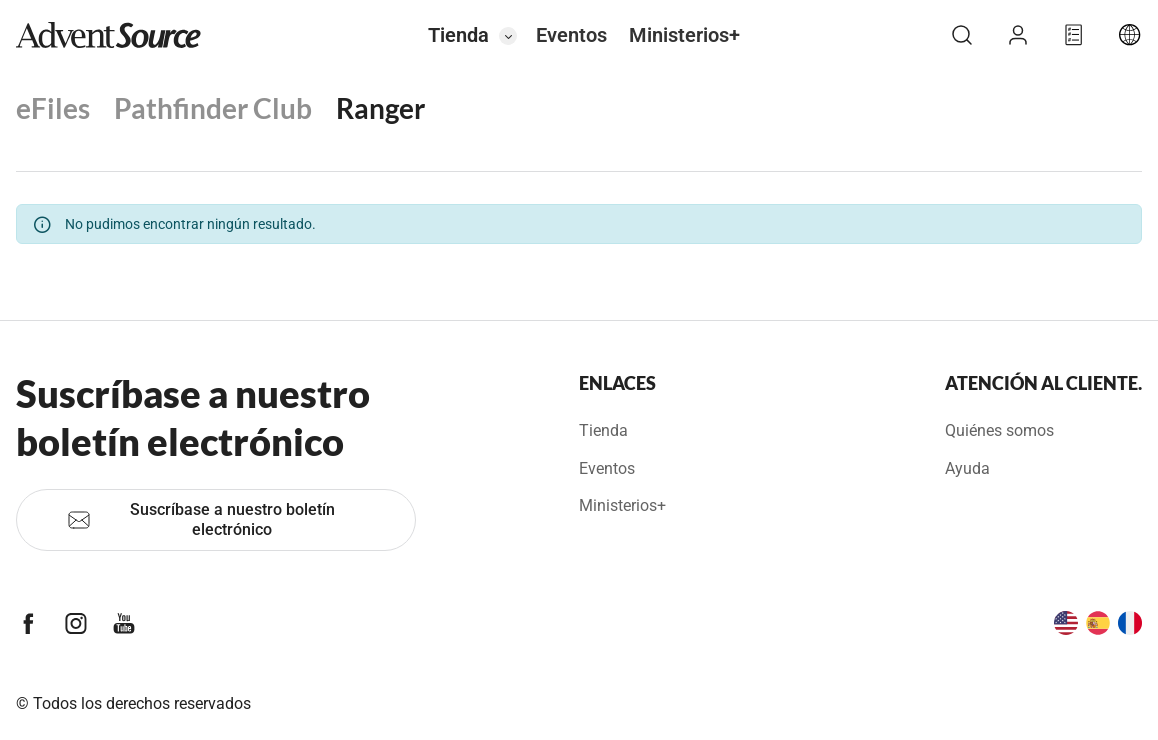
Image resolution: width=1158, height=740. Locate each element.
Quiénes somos (999, 430)
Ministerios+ (684, 35)
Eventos (571, 35)
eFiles (53, 108)
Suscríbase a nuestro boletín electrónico (201, 519)
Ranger (380, 108)
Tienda (458, 35)
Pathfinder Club (213, 108)
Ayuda (967, 468)
